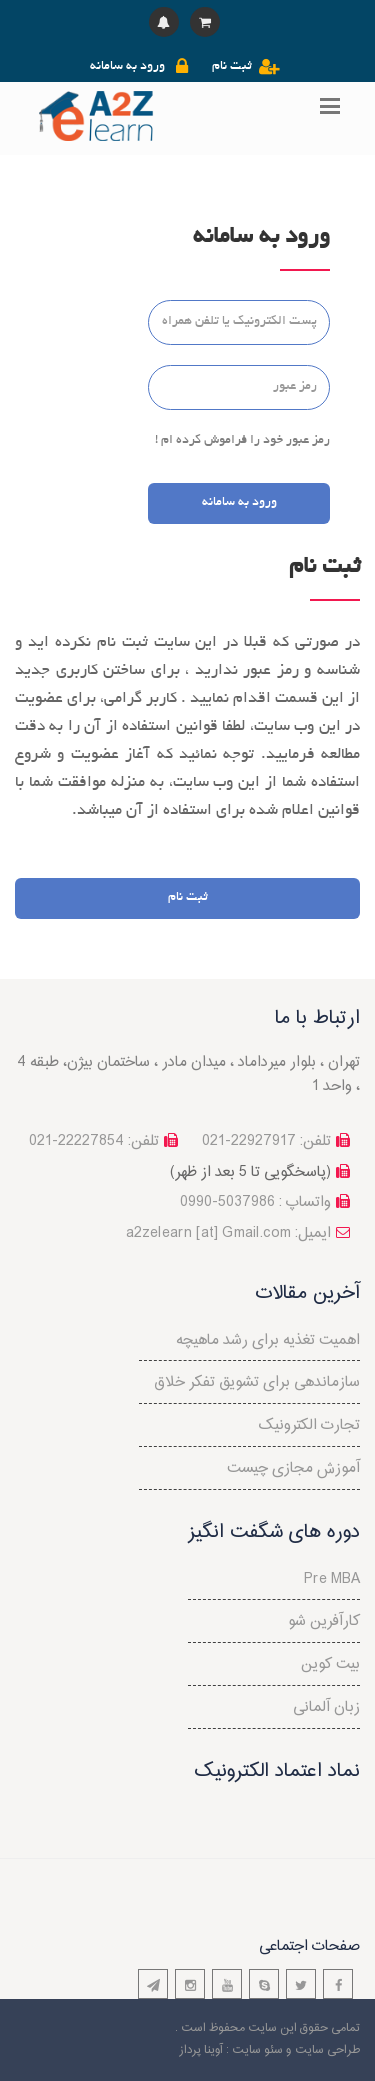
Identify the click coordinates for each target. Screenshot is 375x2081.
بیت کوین (330, 1664)
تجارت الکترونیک (309, 1425)
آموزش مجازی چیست (293, 1468)
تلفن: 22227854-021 (94, 1141)
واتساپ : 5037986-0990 (255, 1202)
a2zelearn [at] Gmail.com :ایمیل (228, 1233)
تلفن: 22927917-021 (266, 1141)
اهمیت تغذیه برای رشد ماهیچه (268, 1340)
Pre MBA (332, 1579)
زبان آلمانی (326, 1707)
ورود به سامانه (127, 67)
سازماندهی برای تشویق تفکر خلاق (257, 1382)
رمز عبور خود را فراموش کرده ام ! (242, 441)
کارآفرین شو (324, 1621)
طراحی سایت (327, 2050)
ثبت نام (232, 67)
